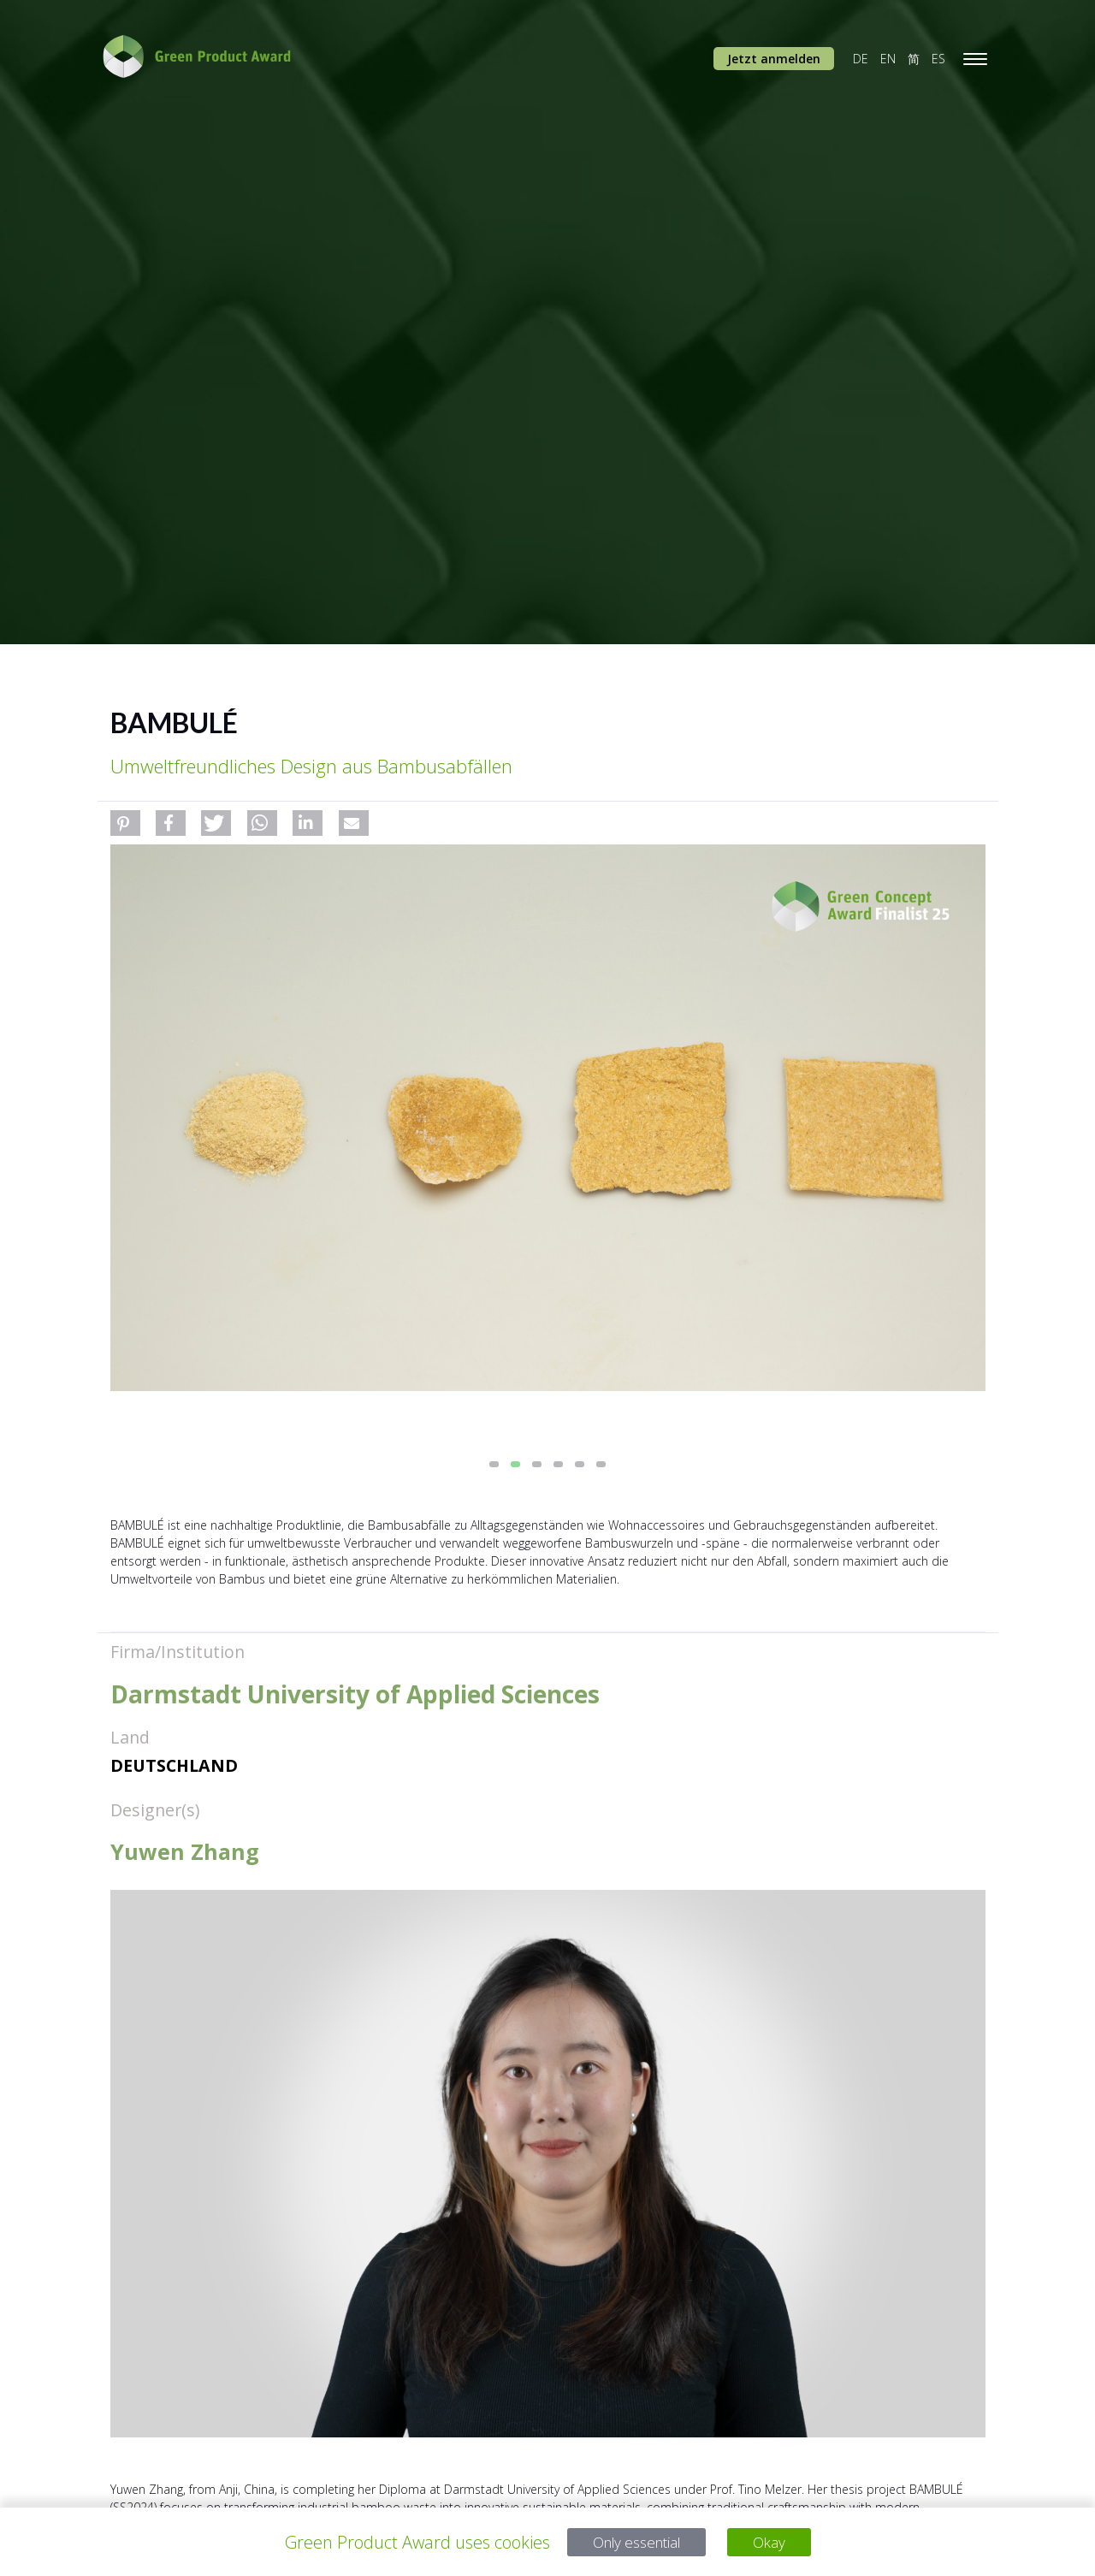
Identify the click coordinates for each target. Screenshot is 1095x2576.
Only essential (633, 2542)
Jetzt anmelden (773, 58)
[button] (125, 823)
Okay (779, 2542)
